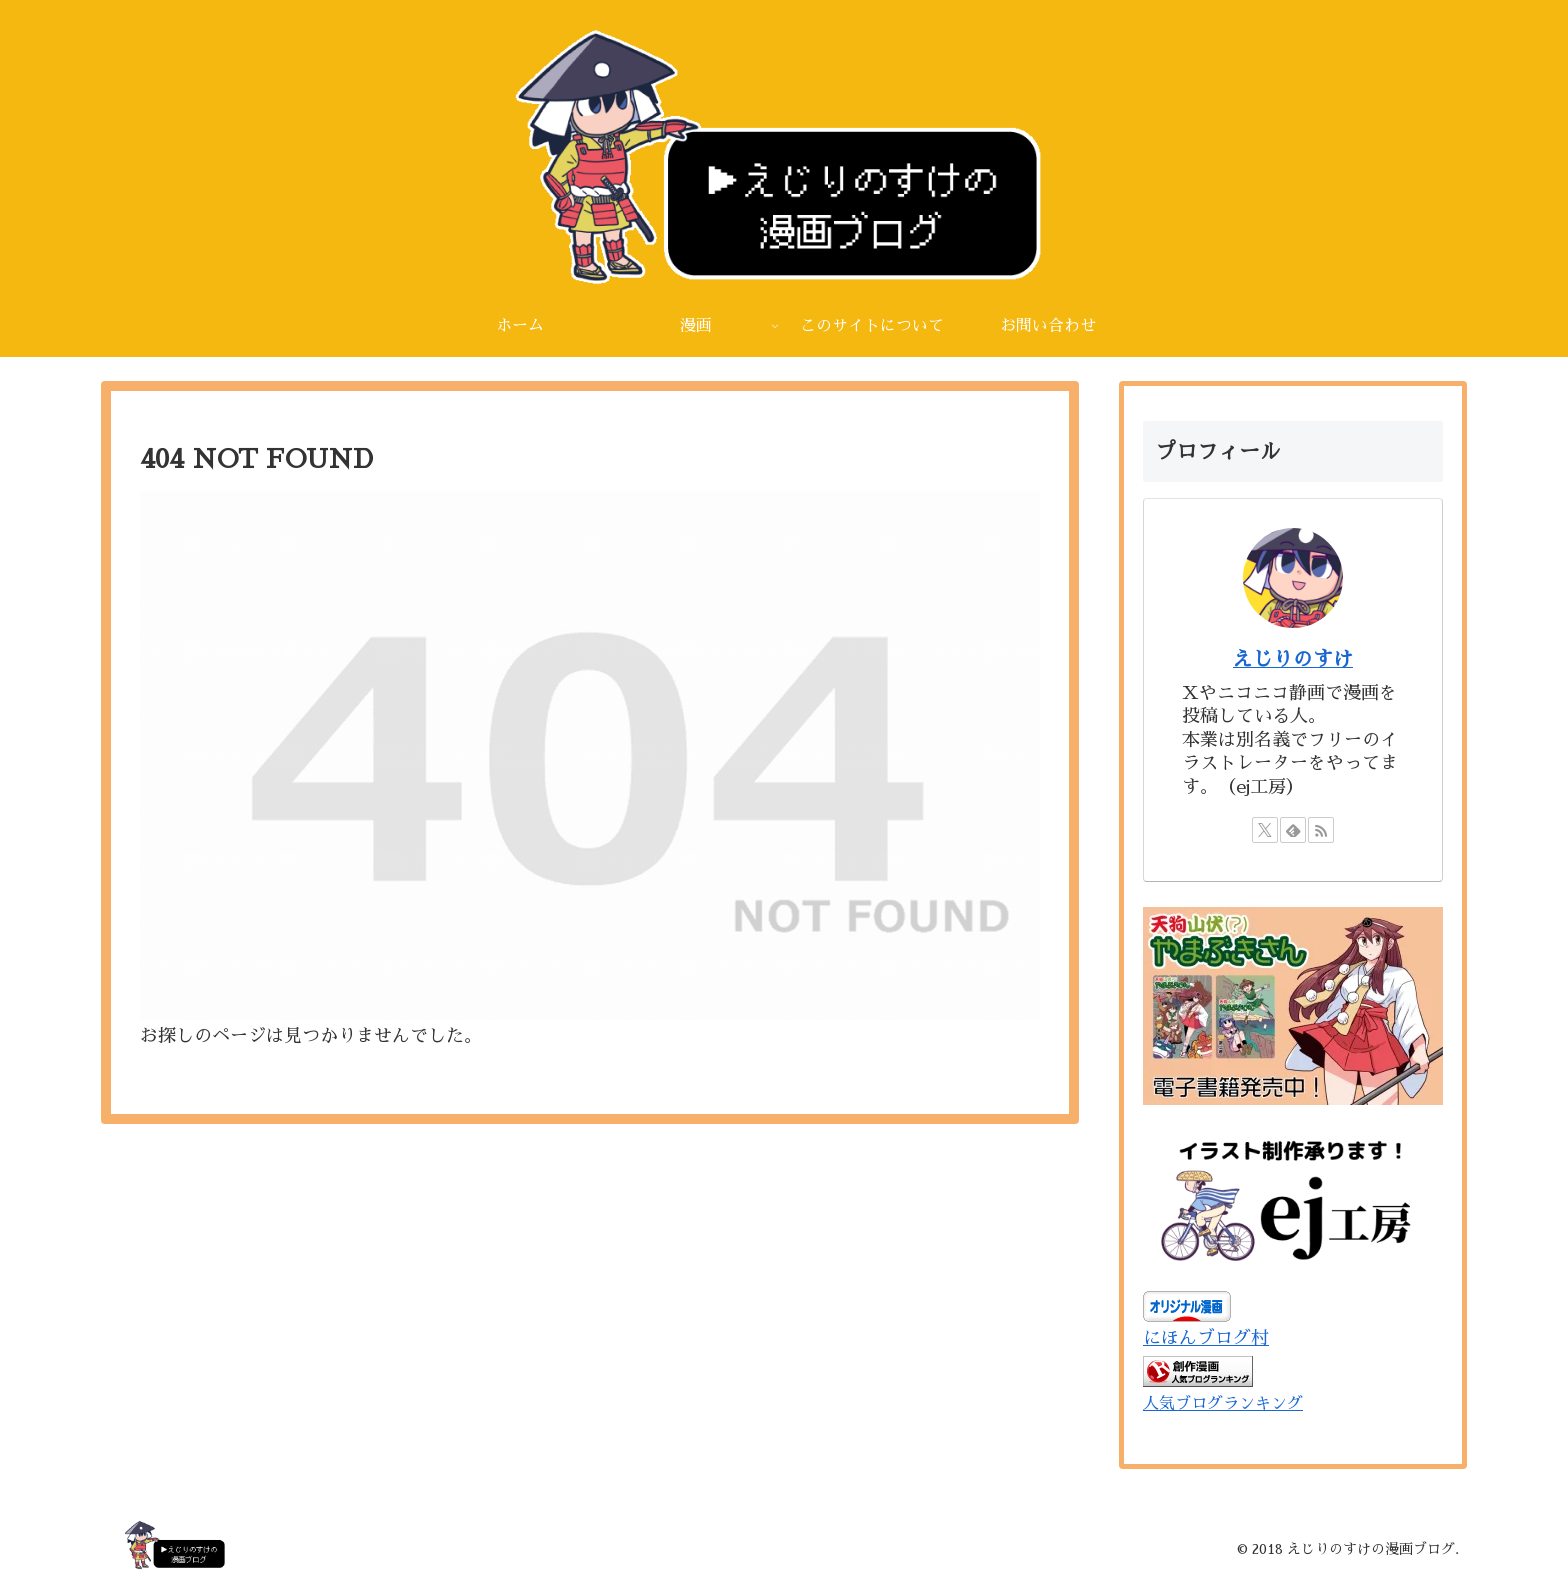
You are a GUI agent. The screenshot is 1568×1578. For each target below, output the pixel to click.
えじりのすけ (1293, 659)
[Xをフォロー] (1265, 830)
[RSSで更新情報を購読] (1321, 830)
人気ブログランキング (1223, 1403)
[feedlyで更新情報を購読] (1293, 830)
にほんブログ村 (1206, 1338)
